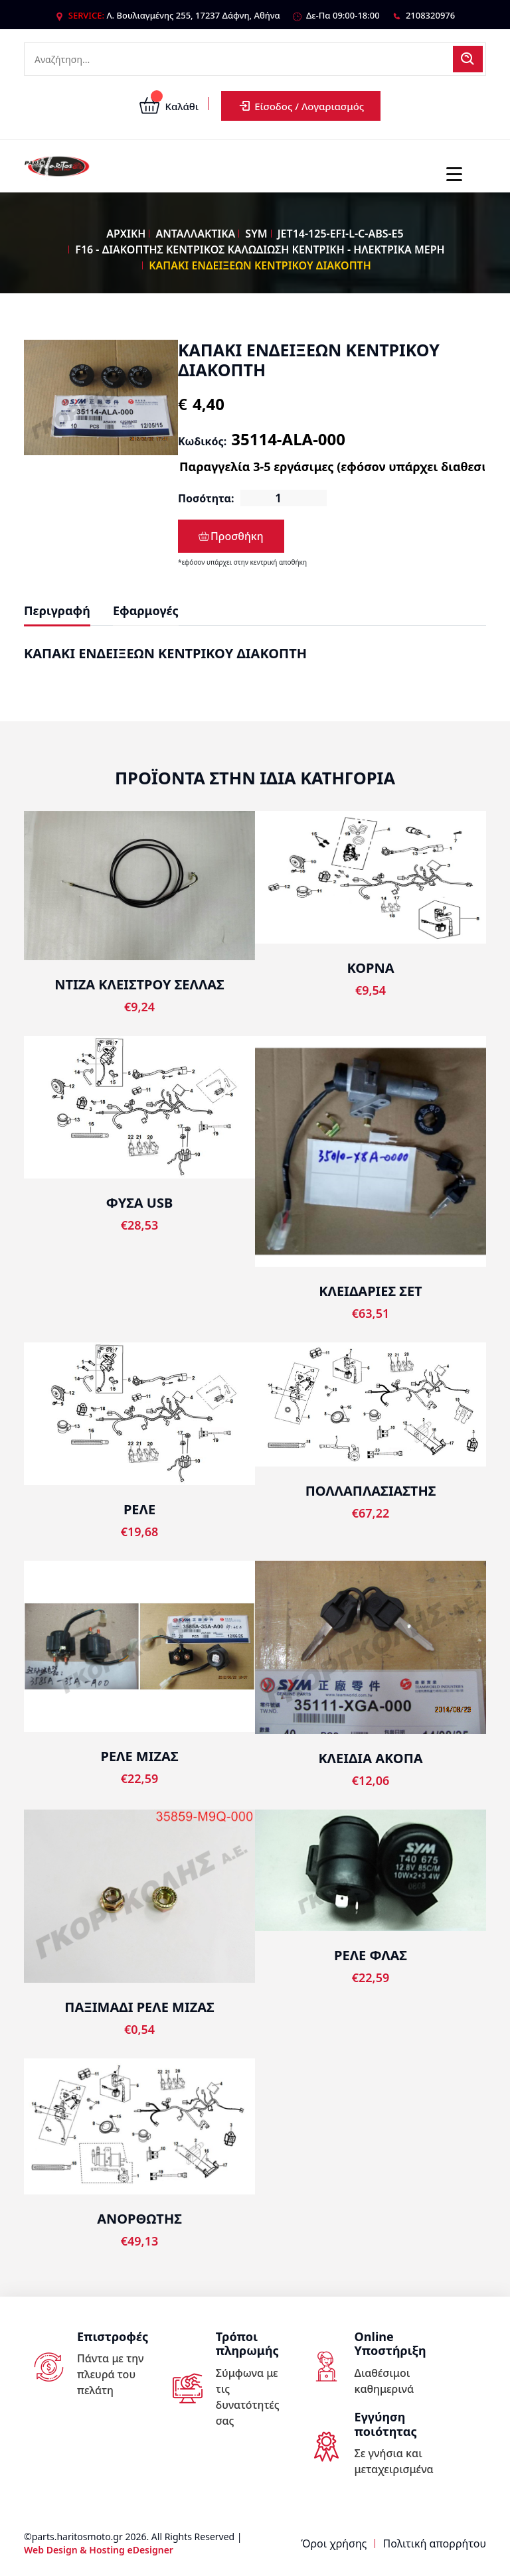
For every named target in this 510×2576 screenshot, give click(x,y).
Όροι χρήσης (334, 2543)
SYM (256, 233)
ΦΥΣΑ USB (139, 1203)
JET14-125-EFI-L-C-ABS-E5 (341, 233)
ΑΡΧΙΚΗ (125, 233)
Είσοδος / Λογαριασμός (301, 106)
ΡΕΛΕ (139, 1509)
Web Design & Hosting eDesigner (98, 2549)
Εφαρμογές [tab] (146, 610)
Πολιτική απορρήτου (434, 2543)
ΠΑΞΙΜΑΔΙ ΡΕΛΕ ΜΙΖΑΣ (139, 2007)
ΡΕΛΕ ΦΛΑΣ (370, 1955)
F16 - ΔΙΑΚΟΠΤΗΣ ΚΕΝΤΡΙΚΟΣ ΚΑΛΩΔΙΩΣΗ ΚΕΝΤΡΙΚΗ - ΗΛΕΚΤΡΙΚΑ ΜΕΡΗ (259, 249)
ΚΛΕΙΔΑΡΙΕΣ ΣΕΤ (370, 1291)
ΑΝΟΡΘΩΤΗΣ (139, 2219)
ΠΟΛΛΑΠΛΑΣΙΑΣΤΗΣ (370, 1491)
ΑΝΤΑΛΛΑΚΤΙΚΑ (195, 233)
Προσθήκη (231, 536)
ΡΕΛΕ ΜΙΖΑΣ (139, 1756)
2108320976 (430, 15)
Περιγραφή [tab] (57, 610)
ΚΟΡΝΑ (370, 968)
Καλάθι (169, 106)
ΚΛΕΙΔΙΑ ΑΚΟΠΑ (370, 1758)
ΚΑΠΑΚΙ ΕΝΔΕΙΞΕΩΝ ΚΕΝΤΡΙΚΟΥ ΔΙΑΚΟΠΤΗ (260, 265)
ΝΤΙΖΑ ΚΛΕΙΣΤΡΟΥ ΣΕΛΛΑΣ (139, 984)
